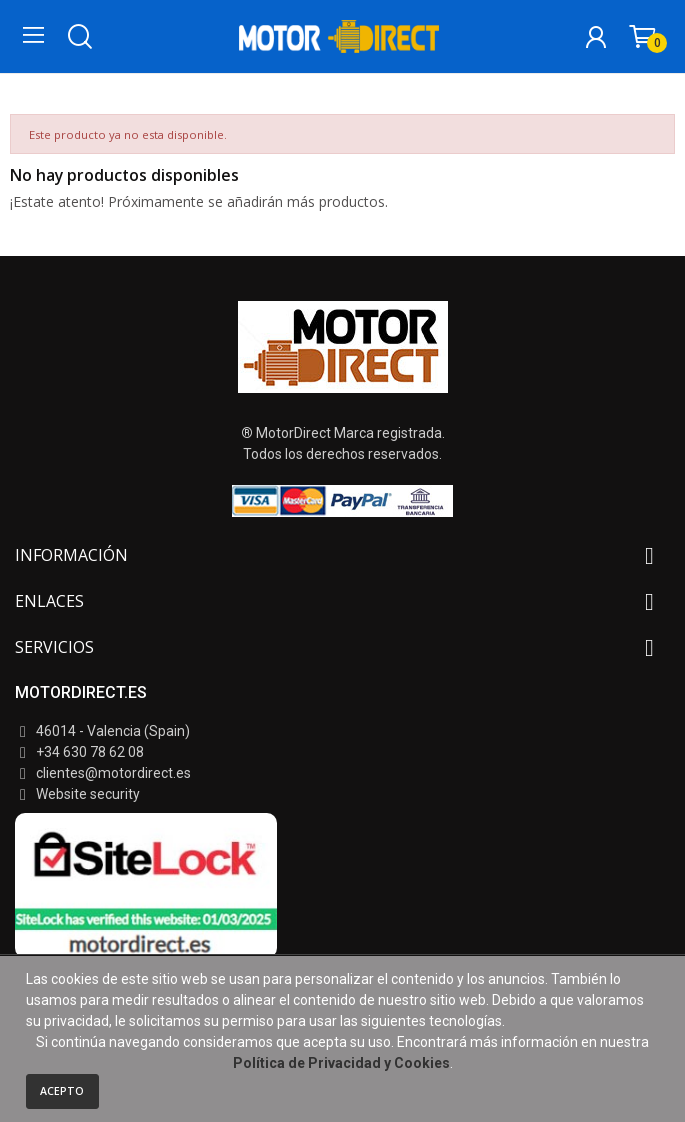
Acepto (62, 1091)
